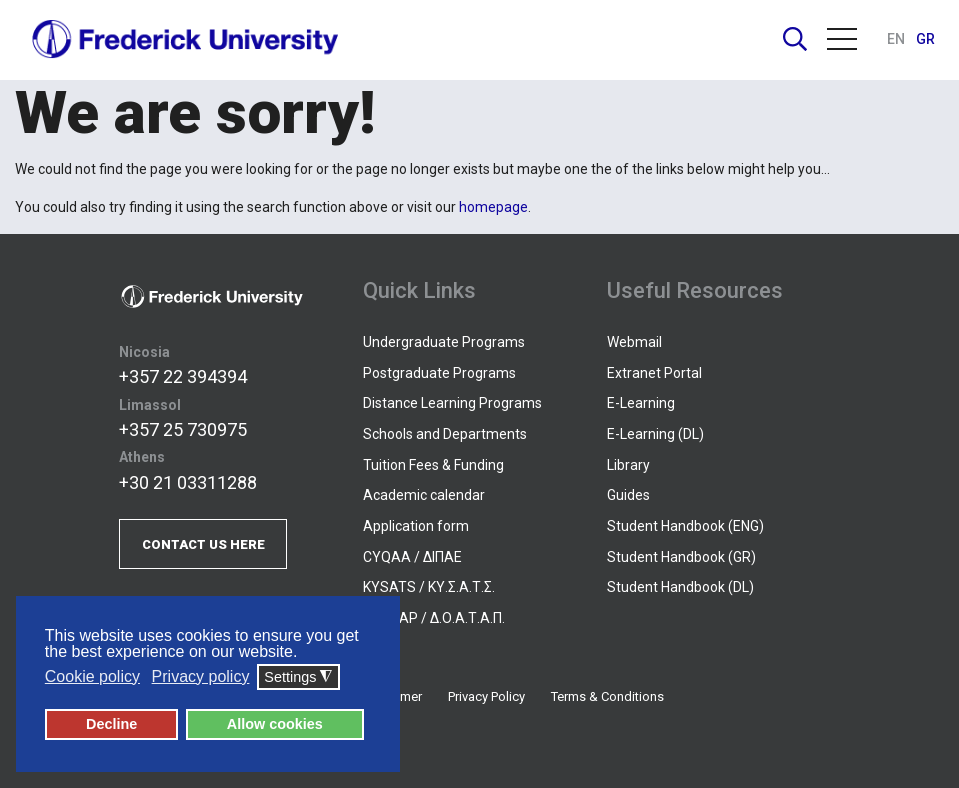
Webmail (634, 342)
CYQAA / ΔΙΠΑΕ (412, 557)
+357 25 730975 (183, 429)
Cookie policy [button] (92, 676)
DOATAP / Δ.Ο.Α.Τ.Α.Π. (434, 618)
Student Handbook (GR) (681, 557)
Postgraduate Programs (439, 373)
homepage (493, 207)
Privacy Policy (486, 696)
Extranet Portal (654, 373)
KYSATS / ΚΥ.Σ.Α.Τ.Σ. (429, 587)
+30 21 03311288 (188, 482)
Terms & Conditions (607, 696)
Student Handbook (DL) (680, 587)
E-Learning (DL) (655, 434)
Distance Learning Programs (452, 403)
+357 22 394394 (183, 376)
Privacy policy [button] (201, 676)
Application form (416, 526)
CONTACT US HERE (203, 544)
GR (925, 39)
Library (628, 465)
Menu (842, 39)
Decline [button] (111, 724)
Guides (628, 495)
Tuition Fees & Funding (433, 465)
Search (795, 39)
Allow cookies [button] (275, 724)
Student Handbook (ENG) (685, 526)
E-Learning (641, 403)
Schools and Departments (445, 434)
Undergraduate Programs (444, 342)
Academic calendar (424, 495)
